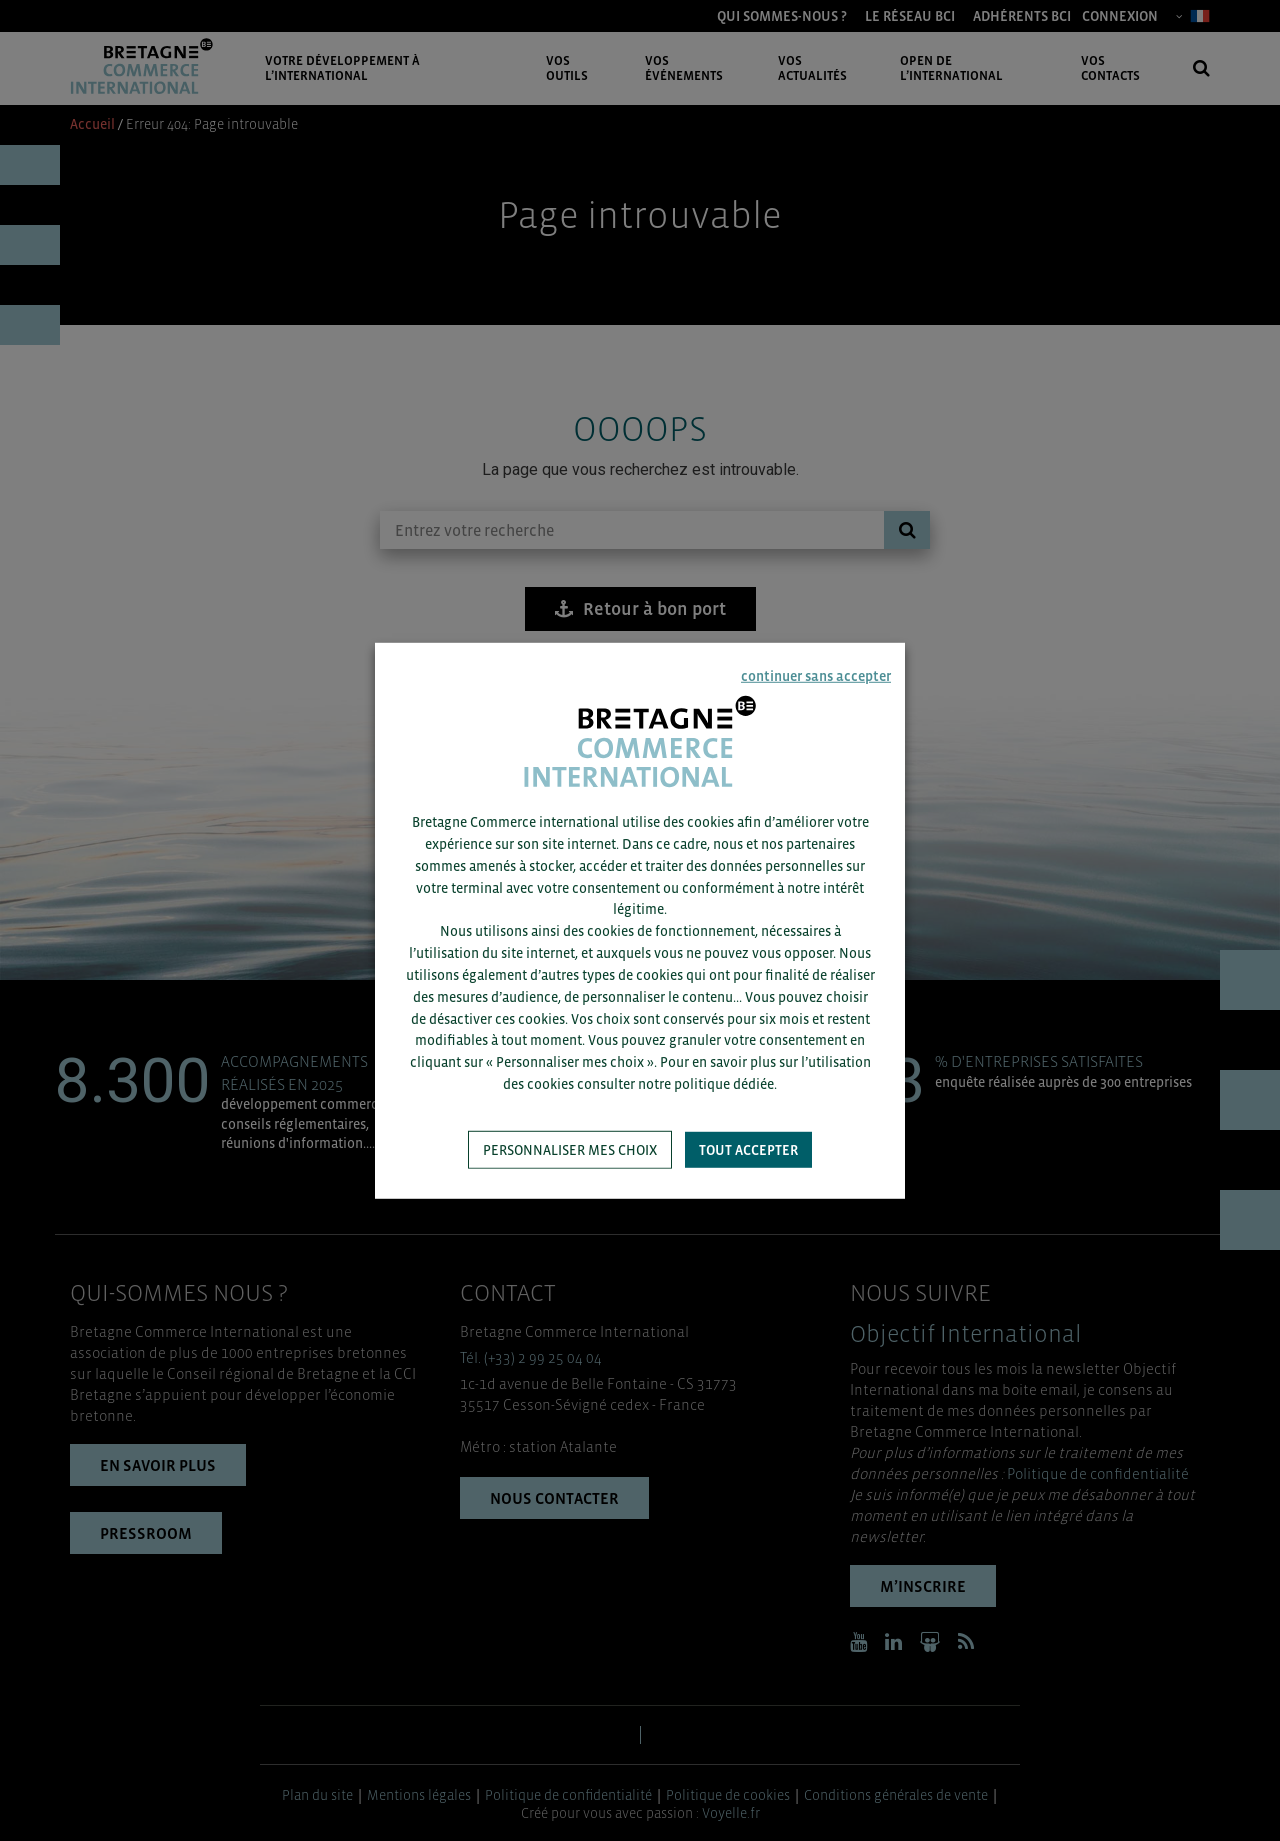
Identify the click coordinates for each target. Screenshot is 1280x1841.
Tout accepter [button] (748, 1150)
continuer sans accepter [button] (816, 675)
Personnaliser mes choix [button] (570, 1150)
